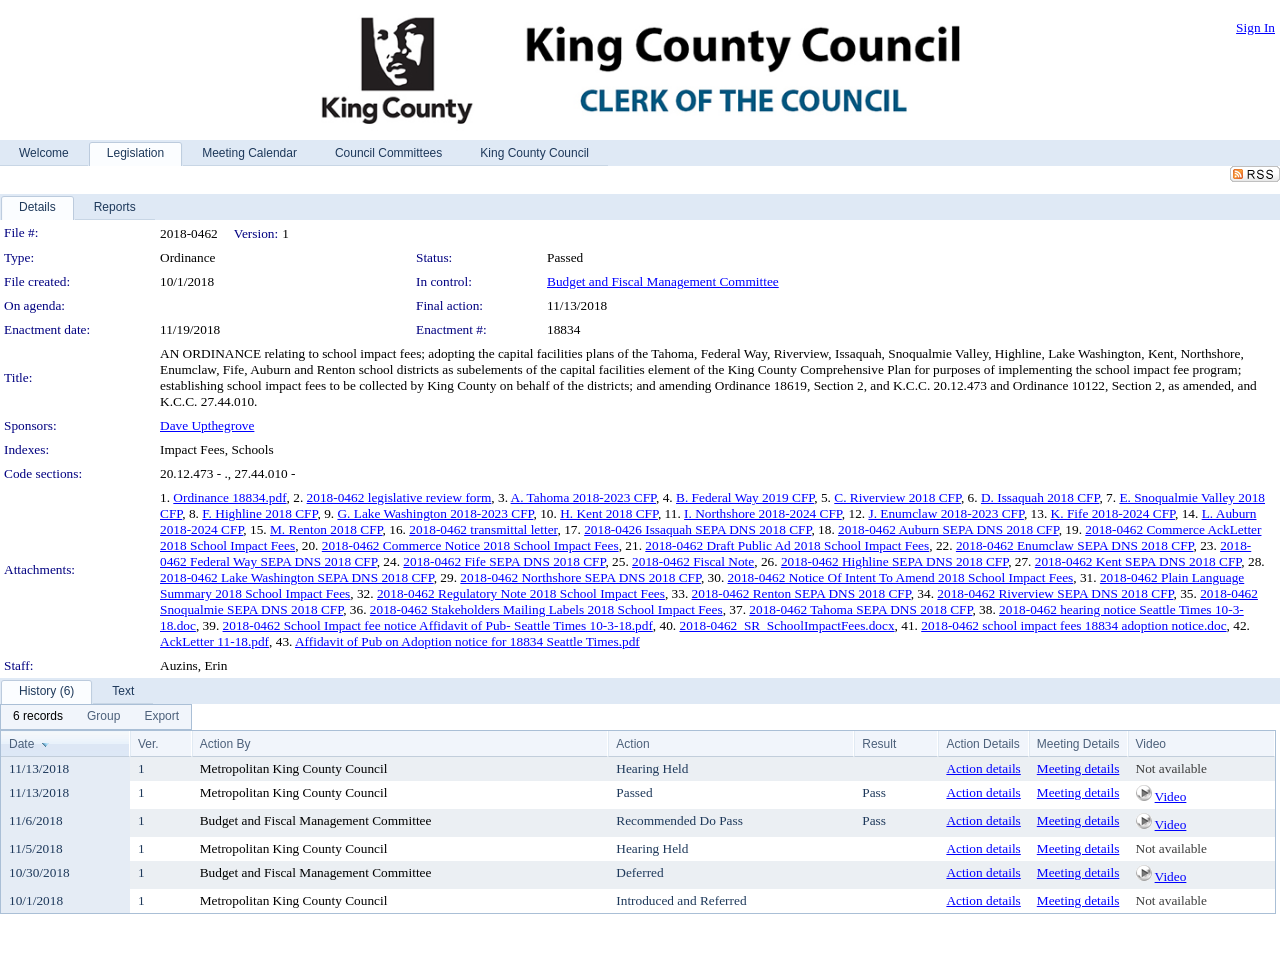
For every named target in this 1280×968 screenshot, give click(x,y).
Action (632, 744)
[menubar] (96, 717)
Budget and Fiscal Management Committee (663, 281)
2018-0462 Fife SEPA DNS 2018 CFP (504, 561)
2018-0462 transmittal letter (483, 529)
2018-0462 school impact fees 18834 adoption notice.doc (1073, 625)
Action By (225, 744)
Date (21, 744)
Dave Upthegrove (207, 425)
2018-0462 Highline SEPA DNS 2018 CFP (894, 561)
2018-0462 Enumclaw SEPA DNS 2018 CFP (1075, 545)
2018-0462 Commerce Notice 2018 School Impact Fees (470, 545)
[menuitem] (38, 717)
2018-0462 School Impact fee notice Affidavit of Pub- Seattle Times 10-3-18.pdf (438, 625)
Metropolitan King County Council (294, 768)
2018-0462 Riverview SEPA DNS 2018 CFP (1055, 593)
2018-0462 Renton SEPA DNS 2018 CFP (801, 593)
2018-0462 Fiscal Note (693, 561)
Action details (983, 768)
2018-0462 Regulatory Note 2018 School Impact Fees (521, 593)
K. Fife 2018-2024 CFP (1113, 513)
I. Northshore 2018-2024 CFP (763, 513)
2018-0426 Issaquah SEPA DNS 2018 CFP (697, 529)
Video (1171, 796)
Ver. (148, 744)
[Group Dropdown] (103, 717)
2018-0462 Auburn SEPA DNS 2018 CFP (948, 529)
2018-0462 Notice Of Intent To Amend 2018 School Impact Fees (901, 577)
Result (879, 744)
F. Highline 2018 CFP (259, 513)
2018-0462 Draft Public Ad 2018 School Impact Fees (787, 545)
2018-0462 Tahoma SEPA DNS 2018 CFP (860, 609)
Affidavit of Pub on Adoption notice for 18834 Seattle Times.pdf (467, 641)
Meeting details (1078, 768)
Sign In (1255, 27)
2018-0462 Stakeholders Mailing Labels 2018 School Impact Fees (546, 609)
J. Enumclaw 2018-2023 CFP (946, 513)
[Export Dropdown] (161, 717)
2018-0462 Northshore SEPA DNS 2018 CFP (580, 577)
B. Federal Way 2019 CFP (745, 497)
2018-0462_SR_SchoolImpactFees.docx (786, 625)
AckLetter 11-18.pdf (214, 641)
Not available (1171, 768)
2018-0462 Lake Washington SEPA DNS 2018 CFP (297, 577)
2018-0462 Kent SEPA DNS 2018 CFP (1138, 561)
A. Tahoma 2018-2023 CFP (583, 497)
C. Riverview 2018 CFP (897, 497)
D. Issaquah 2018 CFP (1040, 497)
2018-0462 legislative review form (399, 497)
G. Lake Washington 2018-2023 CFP (435, 513)
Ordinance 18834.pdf (229, 497)
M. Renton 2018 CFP (326, 529)
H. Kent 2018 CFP (609, 513)
